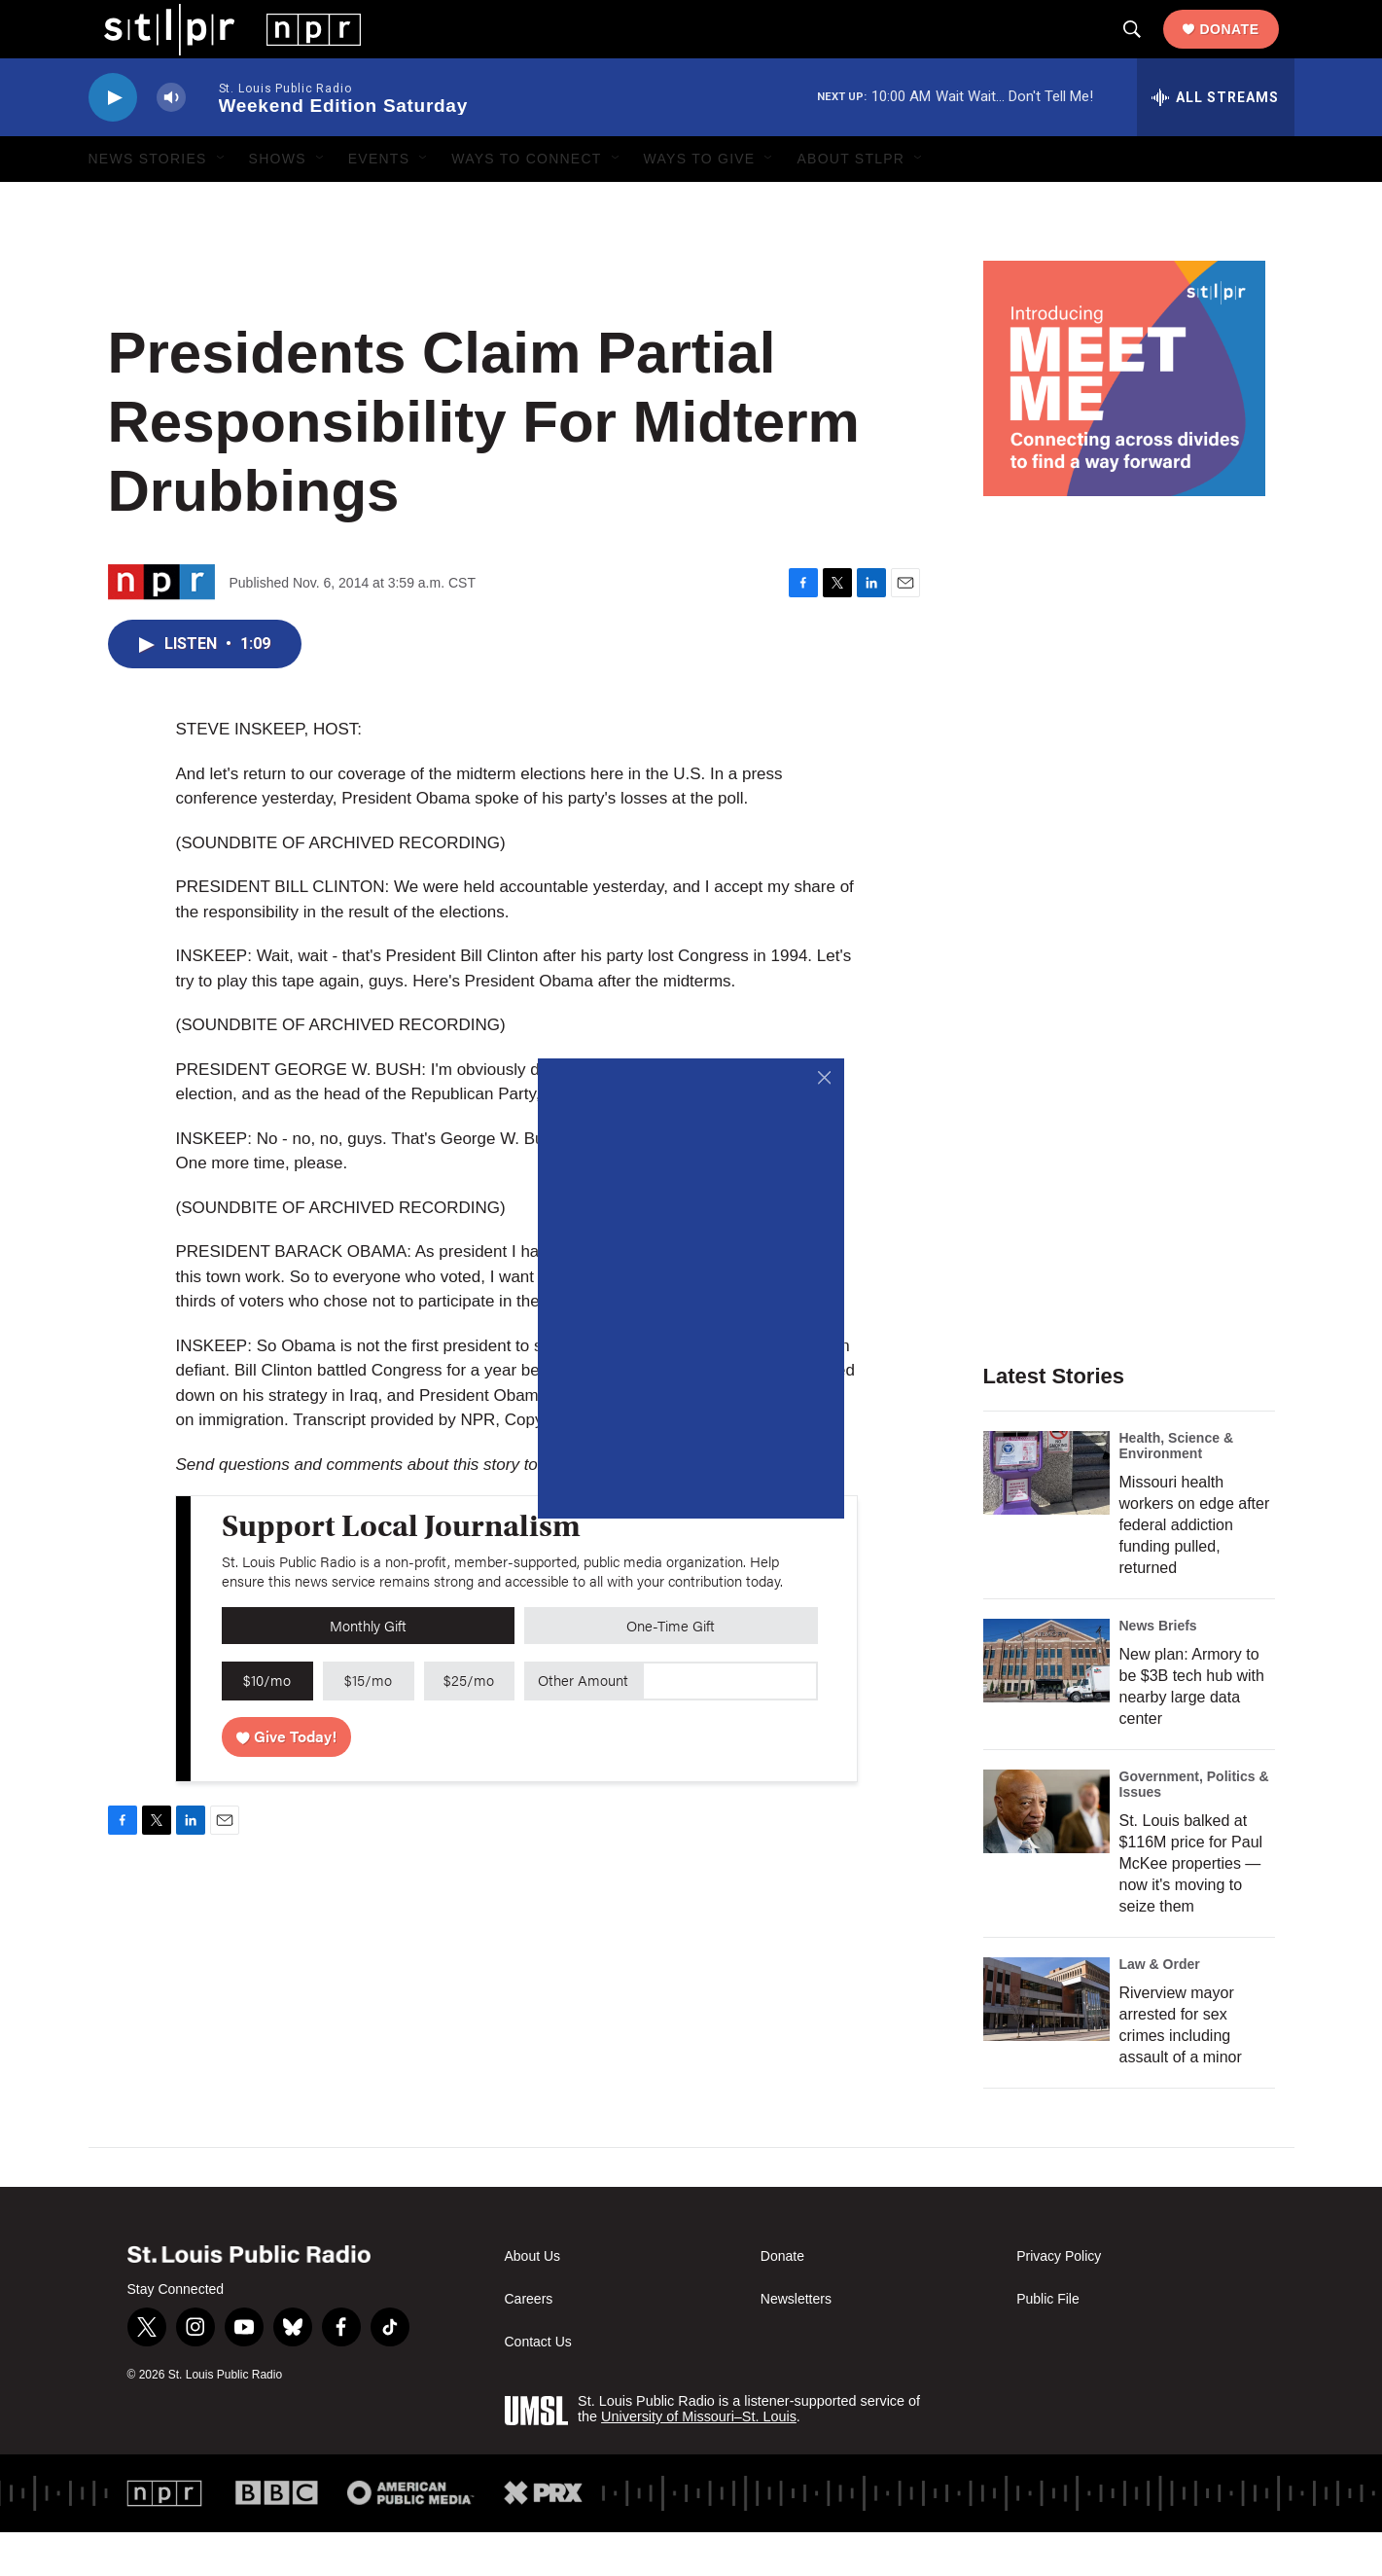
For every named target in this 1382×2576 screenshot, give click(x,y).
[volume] (171, 141)
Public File (1048, 2343)
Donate (1244, 50)
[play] (112, 141)
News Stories (148, 202)
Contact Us (538, 2386)
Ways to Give (700, 202)
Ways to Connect (526, 202)
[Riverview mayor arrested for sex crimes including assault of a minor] (1046, 2043)
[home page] (217, 49)
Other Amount (583, 1723)
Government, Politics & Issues (1194, 1827)
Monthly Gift (368, 1669)
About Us (533, 2300)
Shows (277, 202)
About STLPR (850, 202)
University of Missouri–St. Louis (699, 2460)
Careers (529, 2343)
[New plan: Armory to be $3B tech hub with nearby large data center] (1046, 1704)
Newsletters (796, 2343)
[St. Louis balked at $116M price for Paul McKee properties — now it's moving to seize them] (1046, 1855)
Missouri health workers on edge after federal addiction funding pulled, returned (1194, 1569)
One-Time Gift (670, 1669)
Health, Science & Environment (1176, 1489)
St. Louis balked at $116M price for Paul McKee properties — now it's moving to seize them (1191, 1907)
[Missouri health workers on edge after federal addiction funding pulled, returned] (1046, 1516)
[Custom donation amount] (730, 1724)
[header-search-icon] (1147, 51)
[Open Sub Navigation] (222, 202)
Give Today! (286, 1780)
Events (379, 202)
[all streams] (1215, 141)
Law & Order (1159, 2008)
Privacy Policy (1058, 2300)
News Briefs (1158, 1669)
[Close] (824, 1078)
